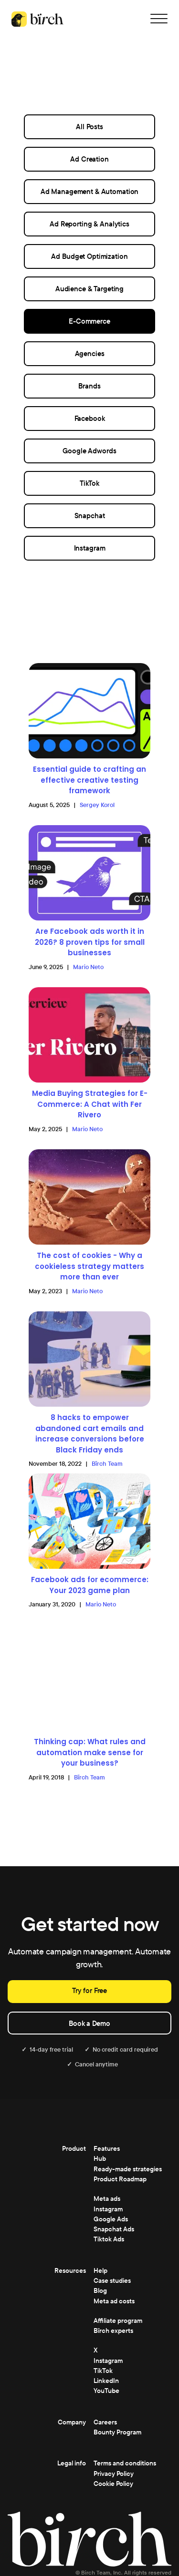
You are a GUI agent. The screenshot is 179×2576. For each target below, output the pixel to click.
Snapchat (89, 515)
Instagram (89, 547)
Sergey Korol (97, 804)
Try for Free (89, 1990)
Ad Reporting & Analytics (89, 223)
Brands (89, 385)
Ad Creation (89, 159)
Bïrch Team (107, 1463)
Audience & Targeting (89, 288)
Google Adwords (89, 450)
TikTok (89, 483)
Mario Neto (88, 967)
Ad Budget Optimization (89, 256)
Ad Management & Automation (90, 191)
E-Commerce (89, 321)
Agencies (90, 353)
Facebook (89, 418)
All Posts (89, 126)
